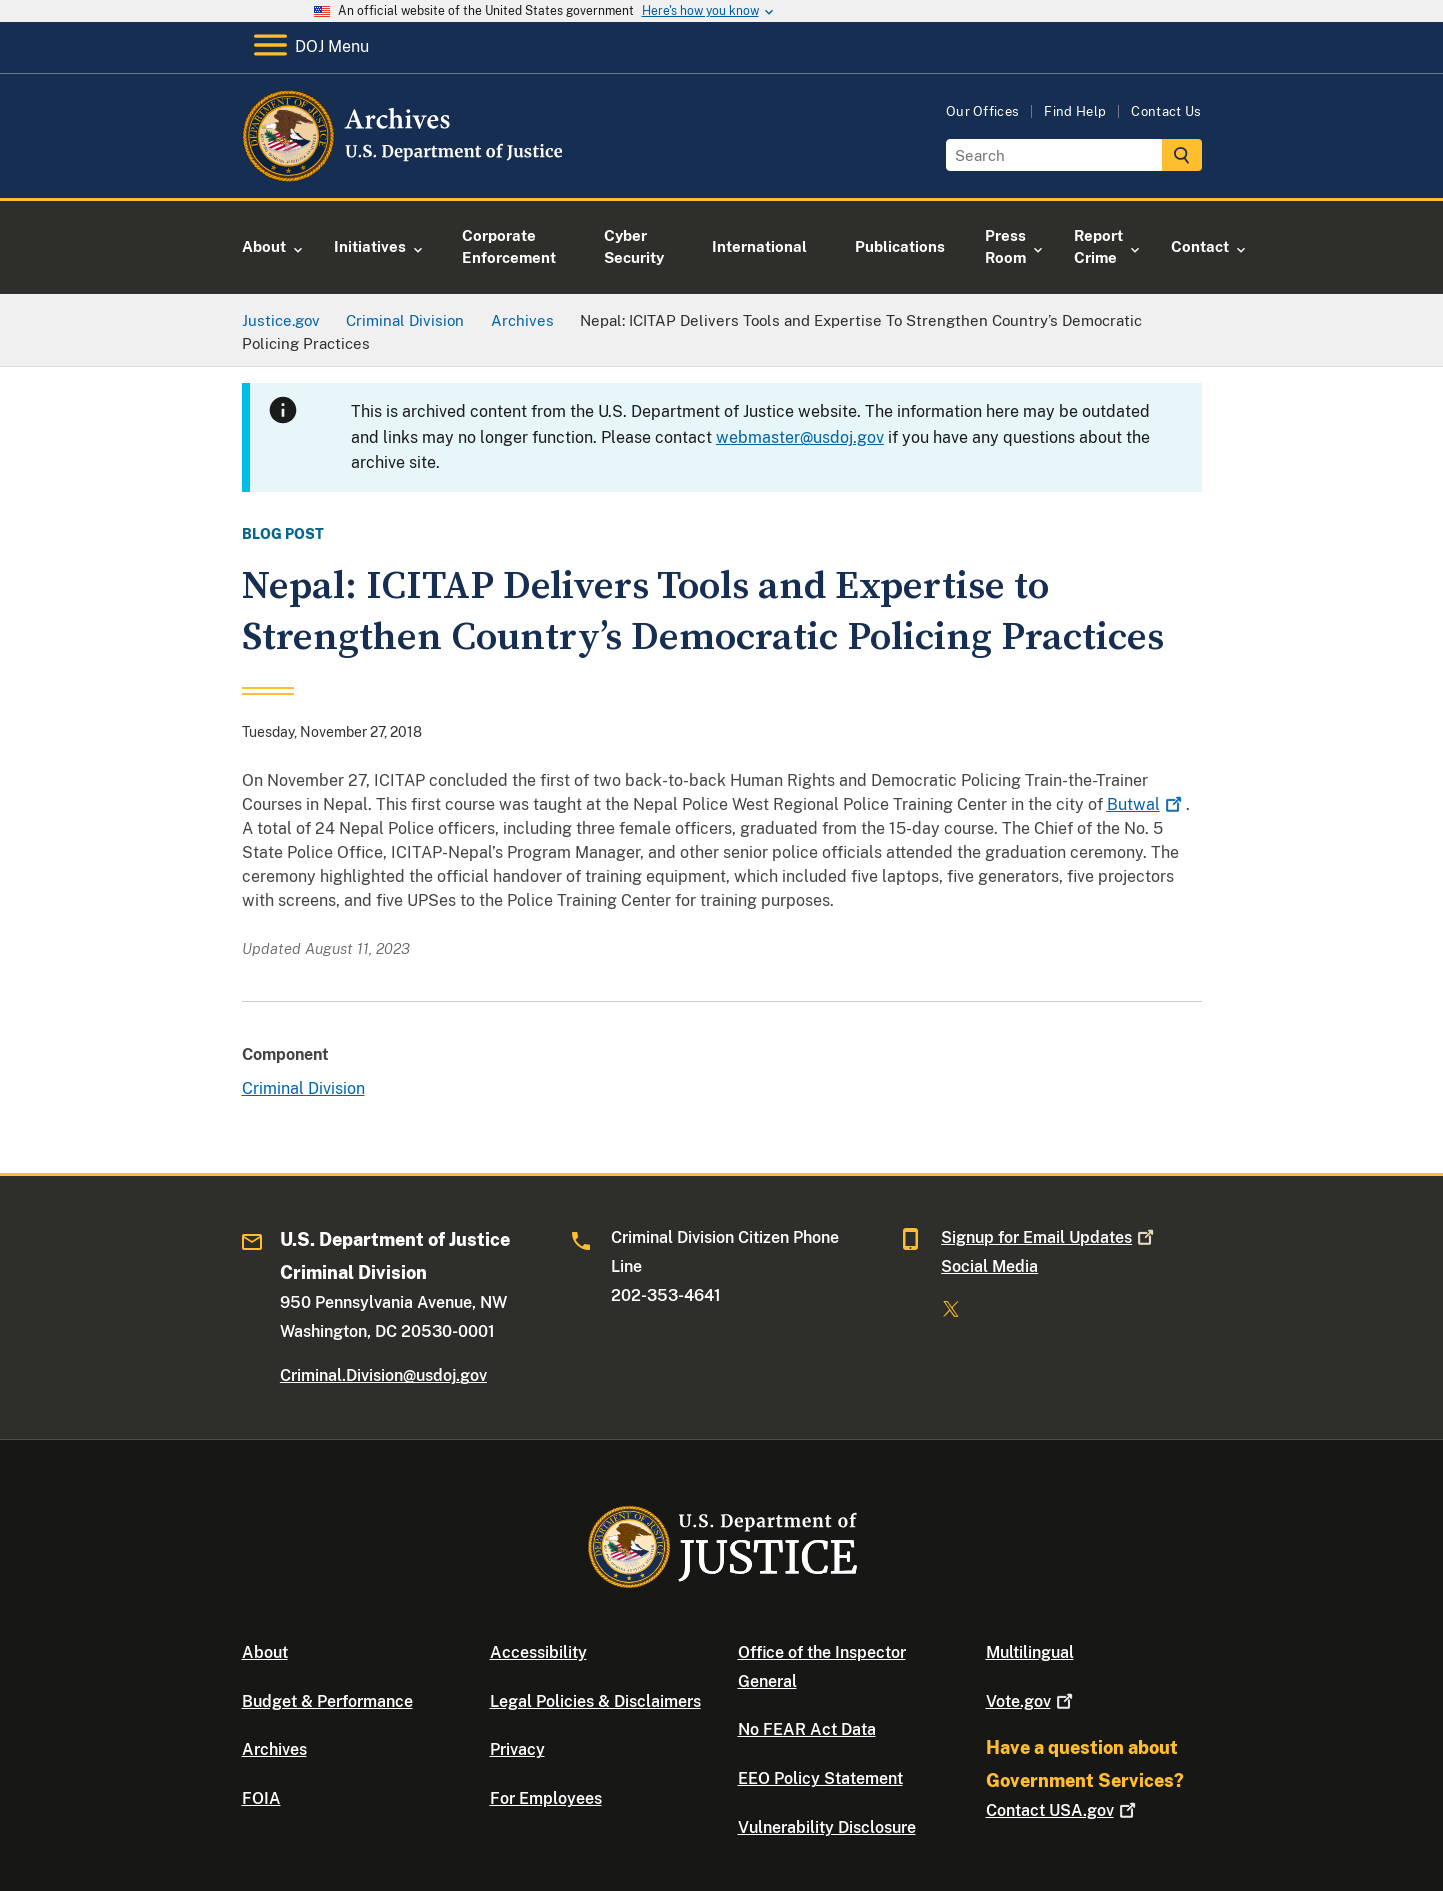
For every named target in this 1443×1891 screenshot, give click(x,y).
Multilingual (1030, 1652)
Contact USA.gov (1063, 1810)
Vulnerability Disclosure (827, 1827)
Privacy (517, 1749)
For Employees (546, 1798)
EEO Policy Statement (820, 1778)
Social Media (989, 1266)
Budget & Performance (327, 1701)
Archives (274, 1749)
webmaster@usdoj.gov (800, 437)
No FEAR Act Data (807, 1729)
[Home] (404, 174)
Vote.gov (1031, 1701)
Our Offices (983, 111)
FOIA (261, 1798)
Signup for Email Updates (1049, 1237)
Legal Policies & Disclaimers (595, 1701)
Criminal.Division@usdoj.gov (383, 1375)
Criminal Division (303, 1088)
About (265, 1652)
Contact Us (1166, 111)
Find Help (1075, 111)
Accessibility (538, 1652)
